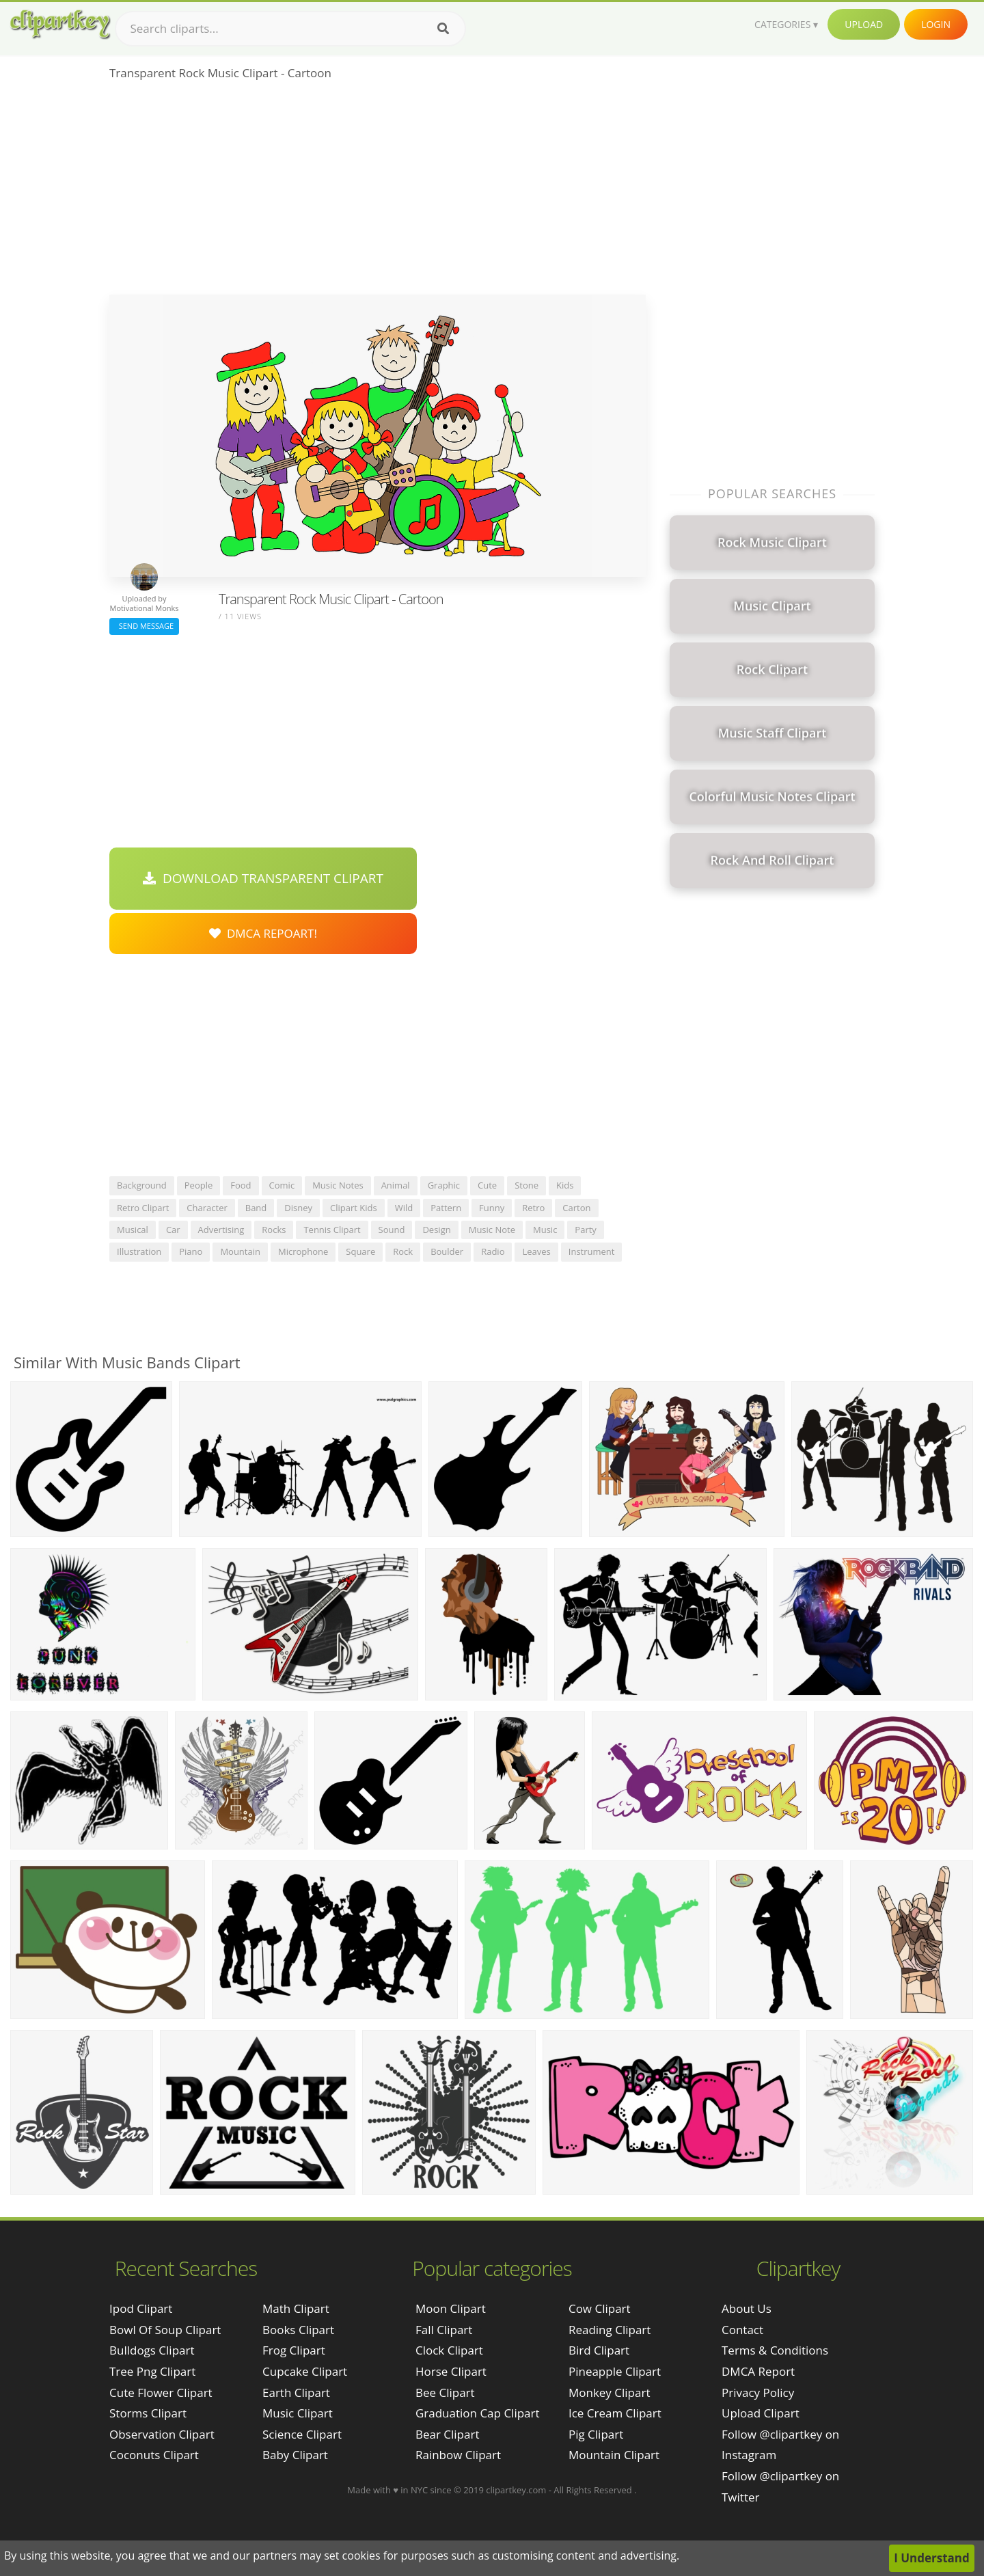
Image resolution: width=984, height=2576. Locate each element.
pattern (445, 1208)
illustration (139, 1251)
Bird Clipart (599, 2350)
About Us (746, 2308)
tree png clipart (152, 2371)
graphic (444, 1185)
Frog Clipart (293, 2350)
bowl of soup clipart (165, 2329)
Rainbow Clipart (458, 2455)
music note (492, 1229)
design (436, 1229)
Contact (742, 2329)
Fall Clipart (443, 2329)
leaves (536, 1251)
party (586, 1229)
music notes (337, 1185)
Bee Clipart (445, 2392)
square (360, 1251)
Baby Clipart (295, 2455)
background (142, 1185)
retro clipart (143, 1208)
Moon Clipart (450, 2308)
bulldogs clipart (152, 2350)
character (207, 1208)
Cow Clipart (600, 2308)
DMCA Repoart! (263, 933)
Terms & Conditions (775, 2350)
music (545, 1229)
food (240, 1185)
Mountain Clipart (614, 2455)
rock (403, 1251)
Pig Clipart (596, 2434)
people (198, 1185)
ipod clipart (140, 2308)
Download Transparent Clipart (263, 878)
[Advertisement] (377, 192)
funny (491, 1208)
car (173, 1229)
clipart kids (353, 1208)
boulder (446, 1251)
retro (533, 1208)
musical (132, 1229)
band (256, 1208)
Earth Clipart (296, 2392)
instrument (592, 1251)
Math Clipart (295, 2308)
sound (392, 1229)
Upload (864, 24)
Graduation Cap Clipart (477, 2413)
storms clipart (148, 2413)
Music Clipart (297, 2413)
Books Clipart (298, 2329)
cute (487, 1185)
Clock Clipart (449, 2350)
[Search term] (290, 28)
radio (492, 1251)
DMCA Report (758, 2371)
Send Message (144, 626)
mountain (240, 1251)
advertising (221, 1229)
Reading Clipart (610, 2329)
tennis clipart (331, 1229)
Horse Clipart (451, 2371)
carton (576, 1208)
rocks (274, 1229)
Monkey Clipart (610, 2392)
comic (282, 1185)
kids (564, 1185)
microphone (303, 1251)
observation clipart (162, 2434)
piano (190, 1251)
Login (936, 24)
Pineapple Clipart (615, 2371)
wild (404, 1208)
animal (395, 1185)
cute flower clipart (161, 2392)
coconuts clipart (154, 2455)
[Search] (443, 28)
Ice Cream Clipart (615, 2413)
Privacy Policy (758, 2392)
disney (298, 1208)
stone (526, 1185)
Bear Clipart (447, 2434)
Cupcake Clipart (304, 2371)
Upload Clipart (761, 2413)
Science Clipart (302, 2434)
